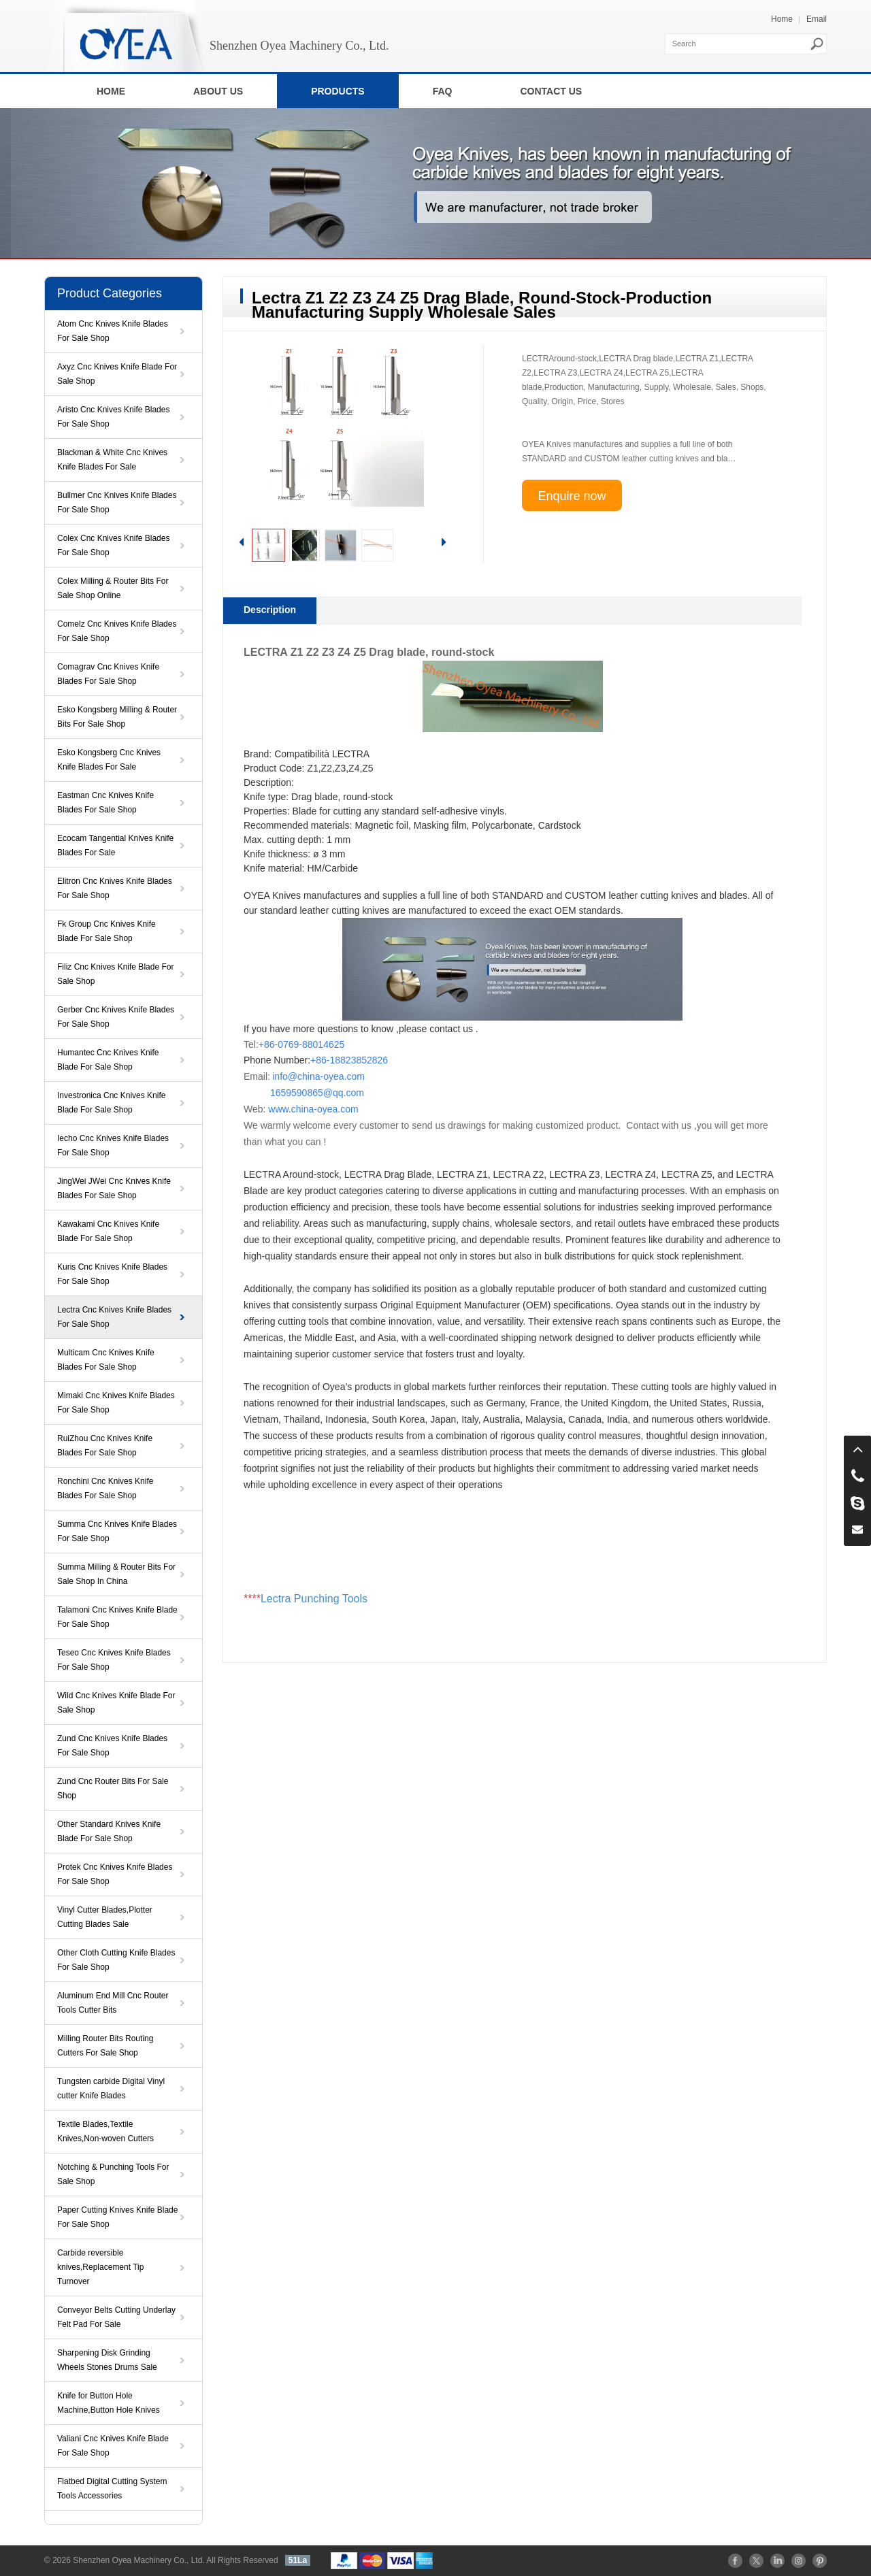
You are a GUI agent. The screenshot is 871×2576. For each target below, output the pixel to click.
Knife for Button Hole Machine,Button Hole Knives (108, 2403)
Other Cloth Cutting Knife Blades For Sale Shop (116, 1960)
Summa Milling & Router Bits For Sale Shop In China (116, 1574)
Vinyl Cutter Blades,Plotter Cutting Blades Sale (104, 1917)
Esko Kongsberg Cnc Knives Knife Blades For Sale (109, 760)
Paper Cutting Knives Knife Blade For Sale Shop (117, 2217)
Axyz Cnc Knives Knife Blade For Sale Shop (117, 374)
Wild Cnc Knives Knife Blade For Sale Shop (116, 1703)
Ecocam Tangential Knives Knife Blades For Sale (115, 845)
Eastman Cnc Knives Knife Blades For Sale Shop (105, 802)
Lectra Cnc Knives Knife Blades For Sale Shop (114, 1317)
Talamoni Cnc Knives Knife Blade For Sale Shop (117, 1617)
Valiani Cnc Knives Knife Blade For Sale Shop (113, 2446)
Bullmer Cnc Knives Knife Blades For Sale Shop (116, 502)
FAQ (443, 91)
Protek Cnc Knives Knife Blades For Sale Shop (114, 1874)
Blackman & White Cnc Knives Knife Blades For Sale (112, 460)
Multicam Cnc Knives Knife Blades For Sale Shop (105, 1360)
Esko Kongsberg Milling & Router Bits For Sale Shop (117, 717)
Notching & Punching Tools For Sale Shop (113, 2174)
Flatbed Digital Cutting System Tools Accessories (112, 2488)
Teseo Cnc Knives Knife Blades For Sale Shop (114, 1660)
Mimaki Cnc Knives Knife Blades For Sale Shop (116, 1403)
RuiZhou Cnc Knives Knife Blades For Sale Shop (104, 1445)
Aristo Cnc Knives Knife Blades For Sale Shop (113, 417)
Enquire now (572, 496)
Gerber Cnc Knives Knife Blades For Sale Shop (115, 1017)
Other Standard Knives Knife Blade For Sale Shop (109, 1831)
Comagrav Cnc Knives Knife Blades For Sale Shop (108, 674)
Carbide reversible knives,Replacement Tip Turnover (100, 2267)
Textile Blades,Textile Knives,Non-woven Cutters (105, 2131)
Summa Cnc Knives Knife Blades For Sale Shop (117, 1531)
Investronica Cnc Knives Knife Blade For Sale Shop (111, 1102)
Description (270, 609)
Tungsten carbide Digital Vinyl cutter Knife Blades (111, 2088)
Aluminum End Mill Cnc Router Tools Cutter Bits (112, 2003)
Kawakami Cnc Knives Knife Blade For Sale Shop (108, 1231)
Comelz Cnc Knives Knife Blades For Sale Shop (116, 631)
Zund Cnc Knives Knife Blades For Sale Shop (112, 1745)
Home (782, 19)
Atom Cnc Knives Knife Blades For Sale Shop (112, 331)
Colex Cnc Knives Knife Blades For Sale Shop (113, 545)
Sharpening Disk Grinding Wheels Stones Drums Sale (107, 2360)
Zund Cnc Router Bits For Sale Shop (112, 1788)
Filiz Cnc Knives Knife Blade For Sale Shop (115, 974)
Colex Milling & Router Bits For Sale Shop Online (112, 588)
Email (816, 19)
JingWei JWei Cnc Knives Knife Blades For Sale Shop (114, 1188)
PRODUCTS (338, 91)
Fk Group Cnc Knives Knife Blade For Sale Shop (106, 931)
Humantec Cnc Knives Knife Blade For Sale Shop (108, 1060)
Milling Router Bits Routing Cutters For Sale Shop (105, 2046)
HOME (111, 91)
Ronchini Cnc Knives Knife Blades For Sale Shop (105, 1488)
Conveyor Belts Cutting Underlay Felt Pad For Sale (116, 2317)
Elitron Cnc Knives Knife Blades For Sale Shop (114, 888)
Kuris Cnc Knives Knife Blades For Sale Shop (112, 1274)
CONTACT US (551, 91)
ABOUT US (218, 91)
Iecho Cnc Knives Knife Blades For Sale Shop (113, 1145)
